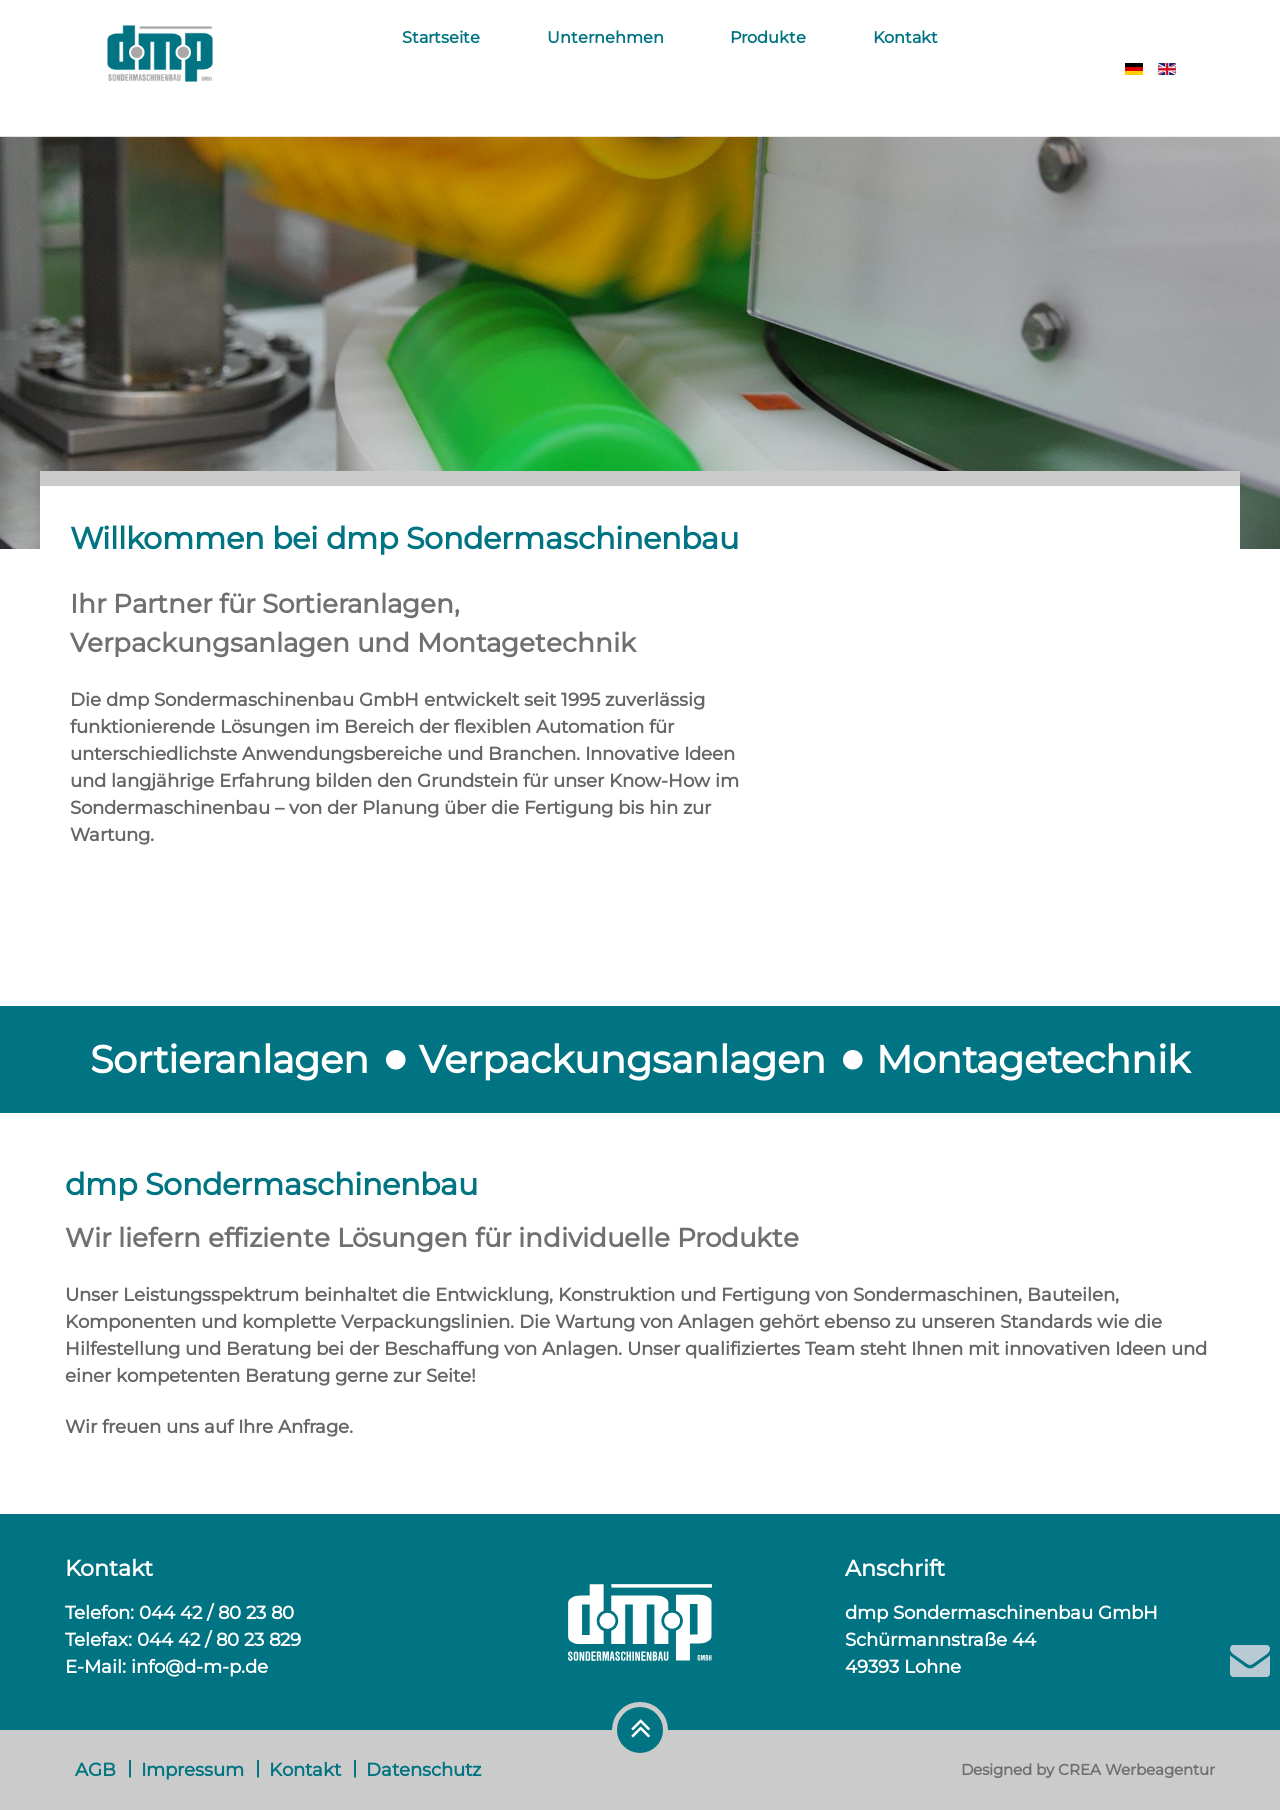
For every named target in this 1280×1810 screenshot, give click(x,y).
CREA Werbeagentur (1136, 1769)
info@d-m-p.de (199, 1667)
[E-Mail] (1250, 1660)
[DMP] (160, 66)
